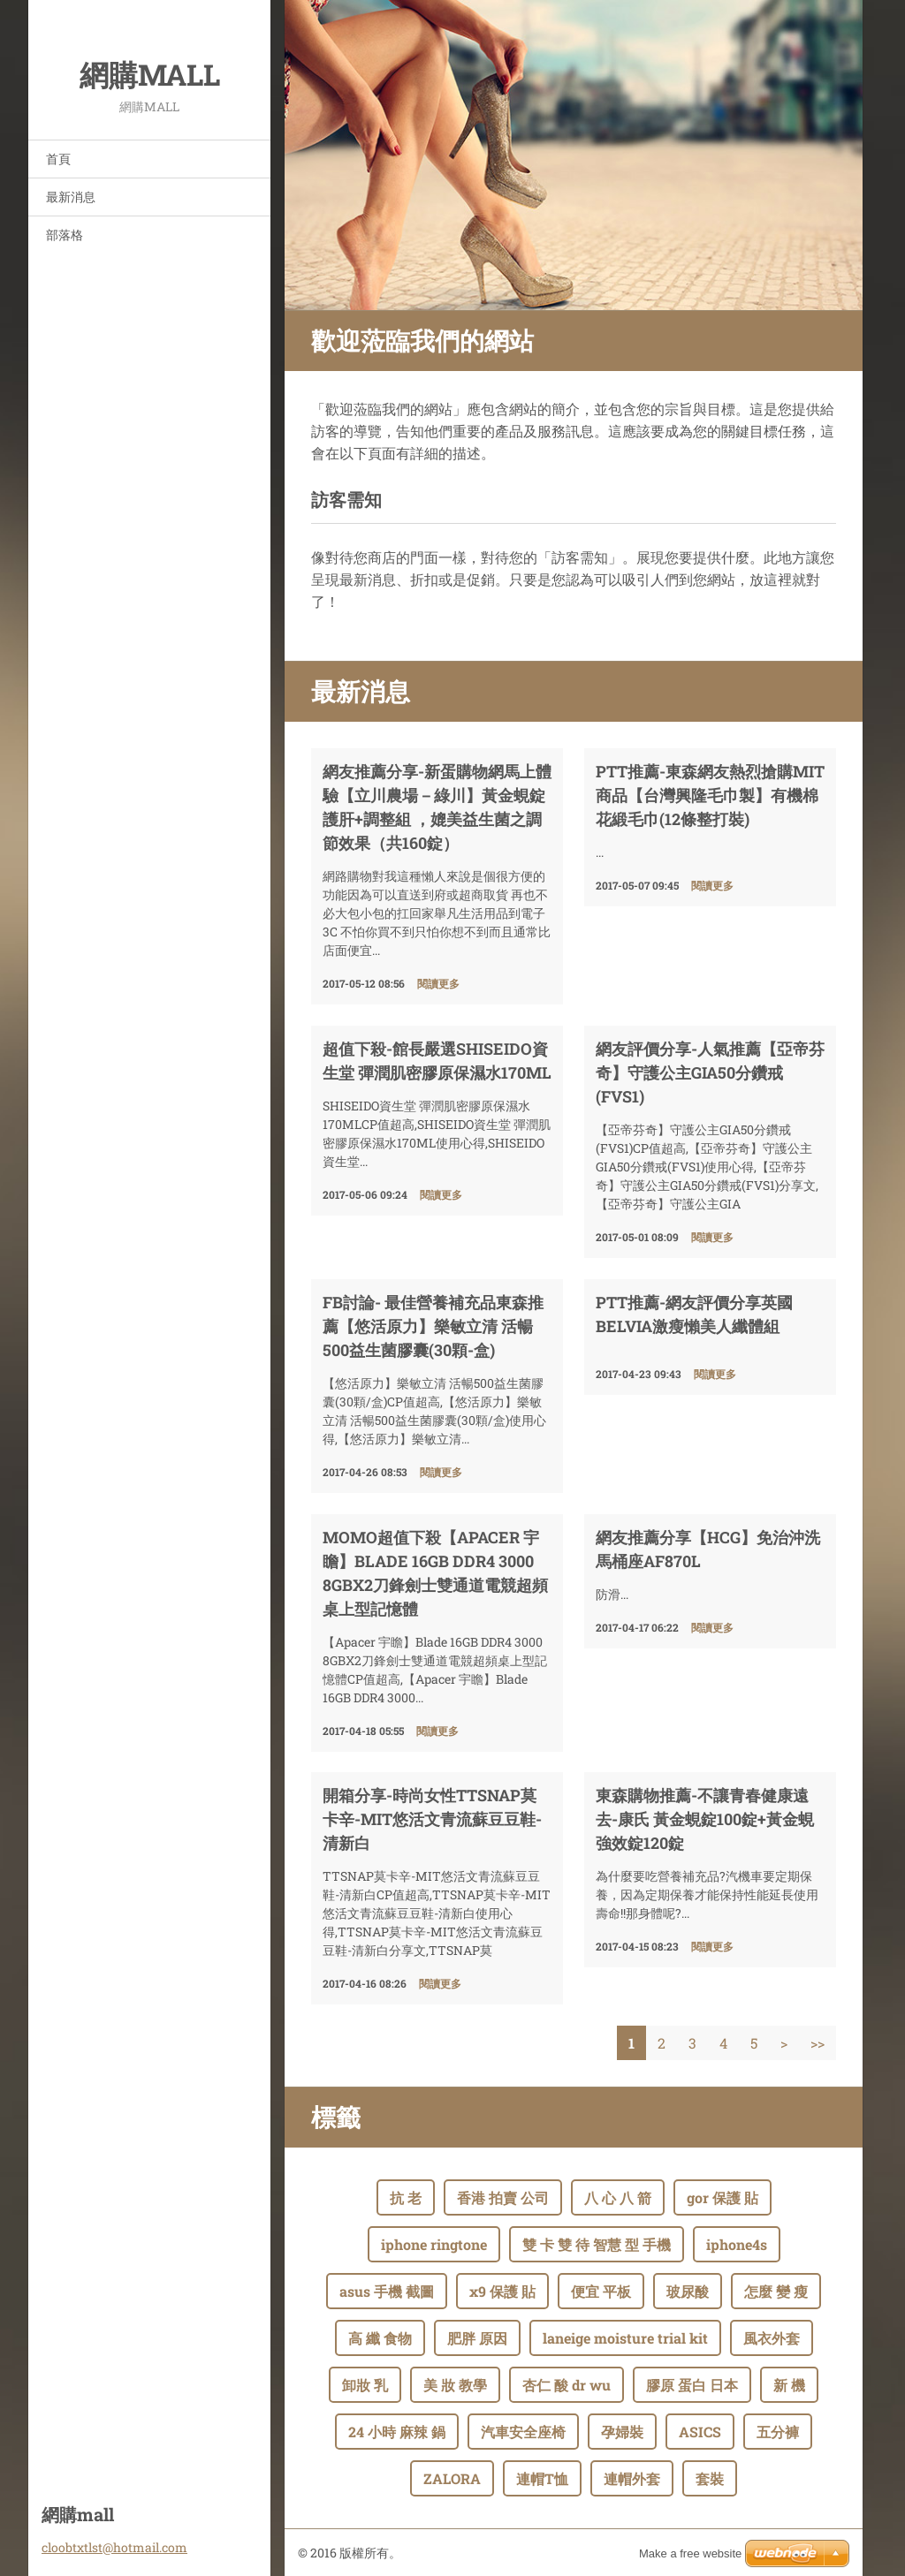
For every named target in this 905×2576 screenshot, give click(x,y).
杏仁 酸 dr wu (566, 2384)
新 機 (789, 2384)
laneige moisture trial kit (625, 2338)
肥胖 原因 (477, 2338)
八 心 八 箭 (617, 2197)
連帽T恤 (542, 2478)
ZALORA (452, 2478)
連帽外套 (632, 2478)
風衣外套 (771, 2338)
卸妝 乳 (365, 2384)
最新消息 (70, 196)
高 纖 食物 (380, 2338)
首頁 (58, 158)
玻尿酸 (687, 2291)
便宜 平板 (601, 2291)
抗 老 (406, 2197)
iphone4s (736, 2244)
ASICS (700, 2431)
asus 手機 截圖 (386, 2291)
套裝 (710, 2478)
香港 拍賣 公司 (503, 2197)
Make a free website (690, 2553)
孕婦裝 (622, 2431)
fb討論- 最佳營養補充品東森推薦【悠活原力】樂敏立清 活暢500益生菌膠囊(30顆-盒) (433, 1326)
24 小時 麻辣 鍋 (396, 2431)
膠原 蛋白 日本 (692, 2384)
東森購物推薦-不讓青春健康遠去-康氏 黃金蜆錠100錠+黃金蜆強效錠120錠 (705, 1818)
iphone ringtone (434, 2244)
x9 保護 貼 (502, 2291)
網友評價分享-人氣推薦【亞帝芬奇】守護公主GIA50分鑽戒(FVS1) (710, 1072)
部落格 (64, 234)
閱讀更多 (438, 983)
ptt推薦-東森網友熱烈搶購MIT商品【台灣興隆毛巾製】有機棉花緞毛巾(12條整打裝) (710, 795)
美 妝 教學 (455, 2384)
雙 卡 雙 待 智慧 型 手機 (596, 2244)
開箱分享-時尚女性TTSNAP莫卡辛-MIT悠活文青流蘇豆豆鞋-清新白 (432, 1818)
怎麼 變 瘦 (776, 2291)
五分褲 (778, 2431)
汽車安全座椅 (523, 2431)
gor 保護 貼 (722, 2197)
